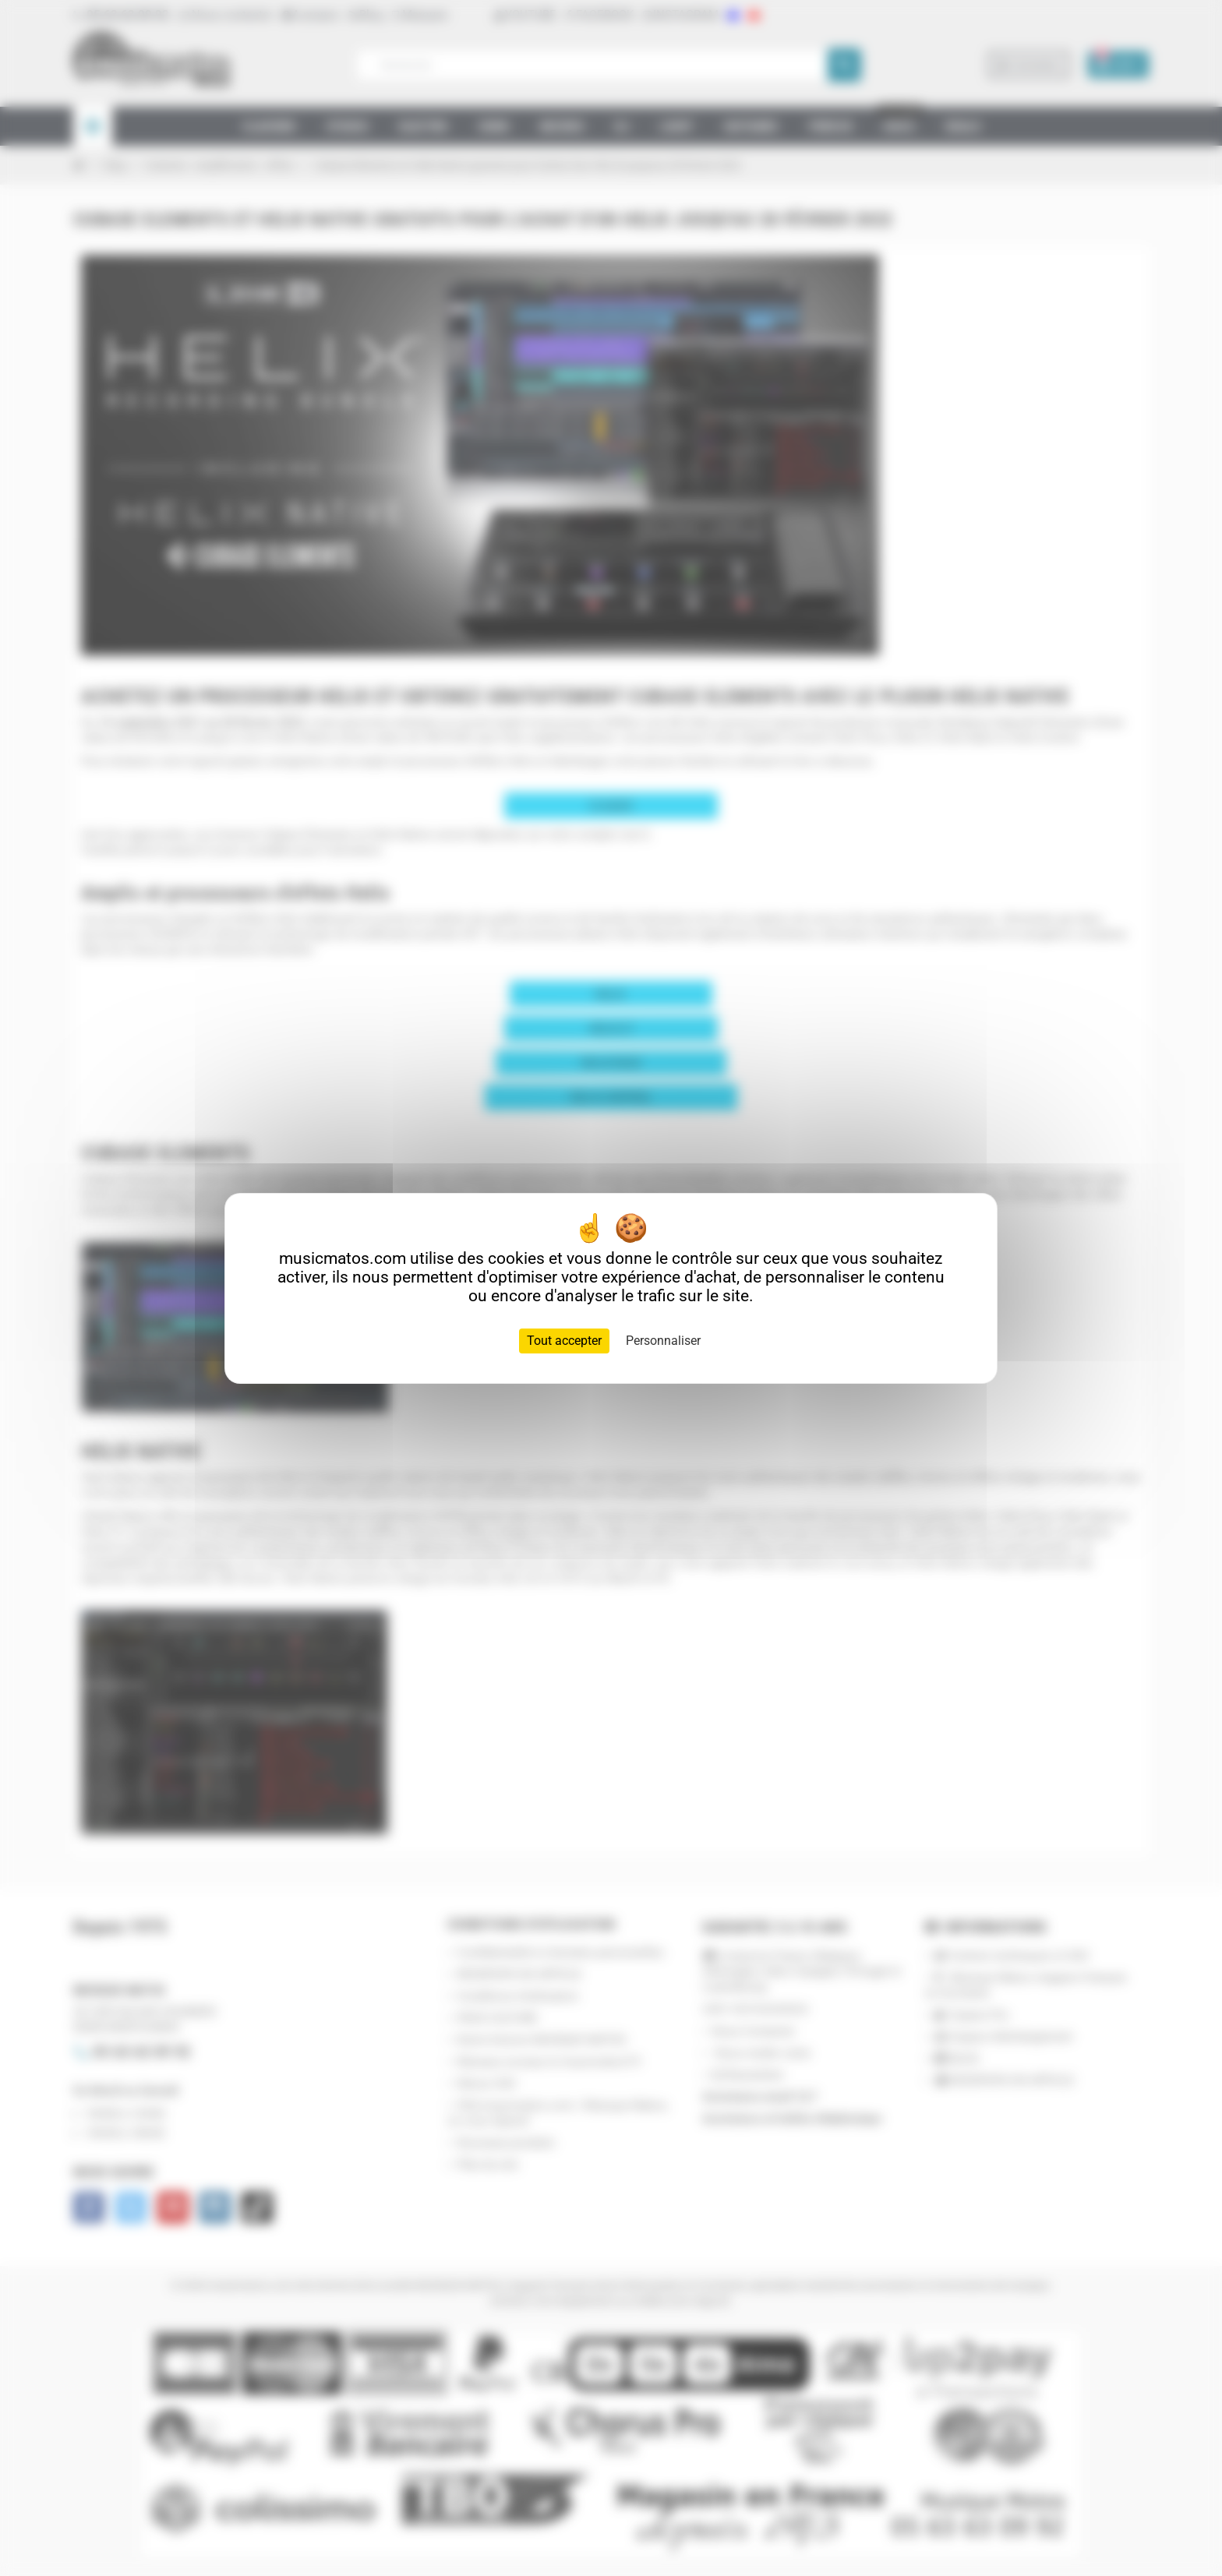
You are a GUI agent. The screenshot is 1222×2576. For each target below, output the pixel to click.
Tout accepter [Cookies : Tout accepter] (564, 1340)
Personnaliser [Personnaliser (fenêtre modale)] (663, 1340)
